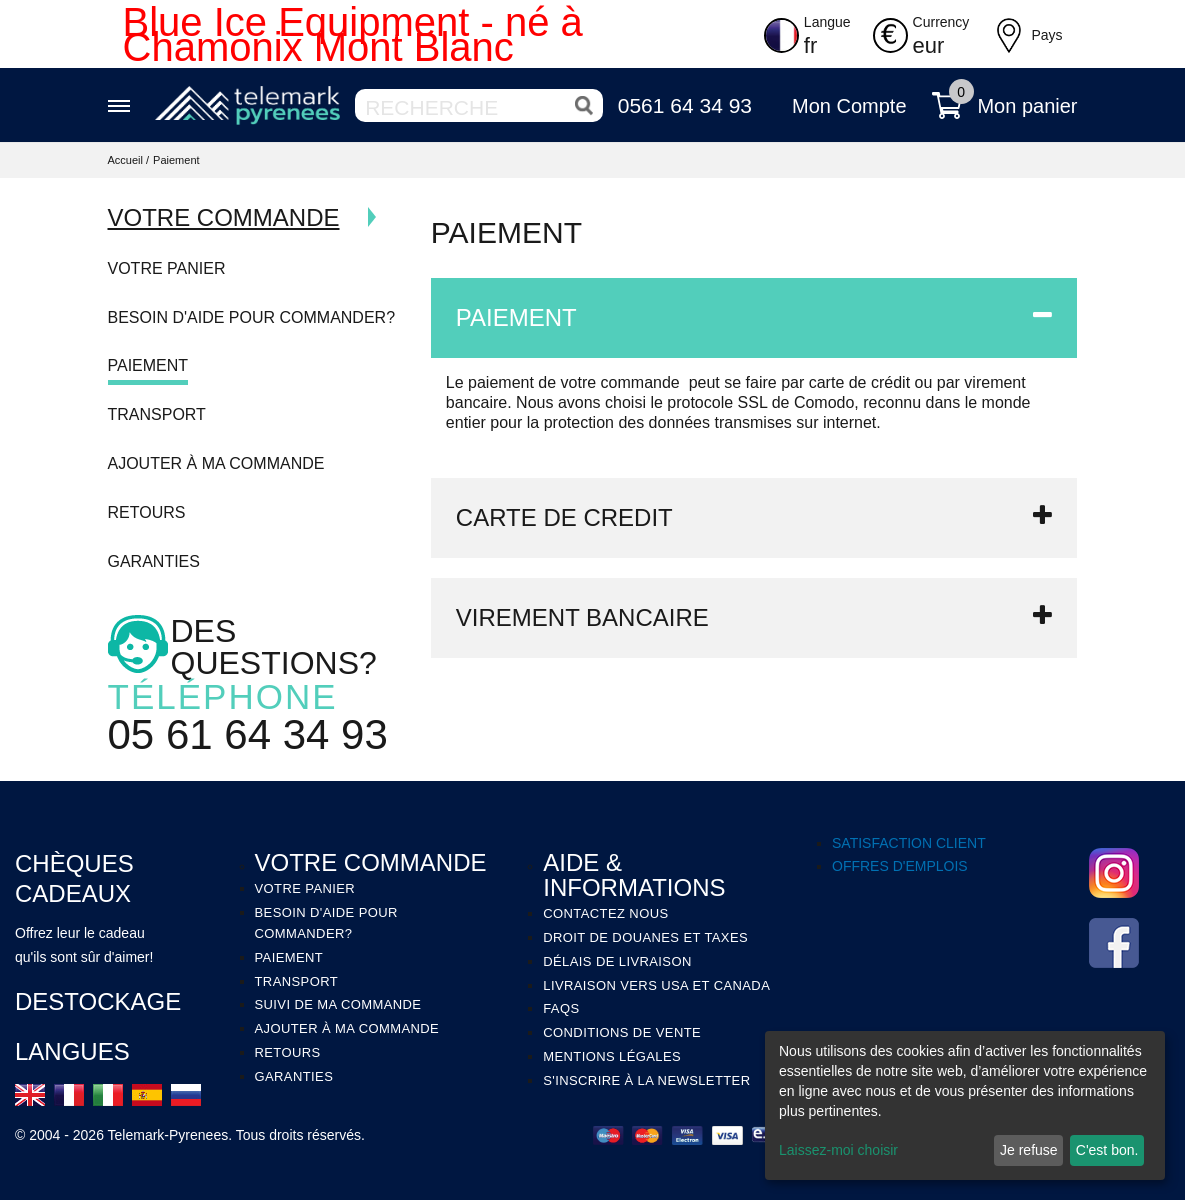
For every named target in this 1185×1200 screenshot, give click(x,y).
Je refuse (1029, 1150)
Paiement (148, 365)
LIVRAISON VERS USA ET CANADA (656, 985)
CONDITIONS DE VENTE (622, 1032)
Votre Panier (167, 268)
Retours (147, 512)
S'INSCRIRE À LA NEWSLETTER (646, 1080)
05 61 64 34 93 (248, 734)
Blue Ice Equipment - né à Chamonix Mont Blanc (353, 35)
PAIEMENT (754, 317)
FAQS (561, 1008)
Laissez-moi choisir (838, 1150)
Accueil (125, 160)
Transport (157, 414)
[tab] (754, 318)
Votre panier (305, 888)
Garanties (154, 561)
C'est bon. (1107, 1150)
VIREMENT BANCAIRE (754, 617)
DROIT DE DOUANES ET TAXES (645, 937)
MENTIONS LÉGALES (612, 1056)
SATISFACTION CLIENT (909, 843)
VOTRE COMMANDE (371, 862)
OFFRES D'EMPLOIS (900, 866)
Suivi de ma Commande (338, 1004)
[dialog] (965, 1105)
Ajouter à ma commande (216, 463)
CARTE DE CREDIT (754, 517)
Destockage (98, 1001)
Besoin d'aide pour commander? (252, 317)
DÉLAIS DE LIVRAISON (617, 961)
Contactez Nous (605, 913)
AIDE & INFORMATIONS (634, 875)
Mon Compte (849, 106)
